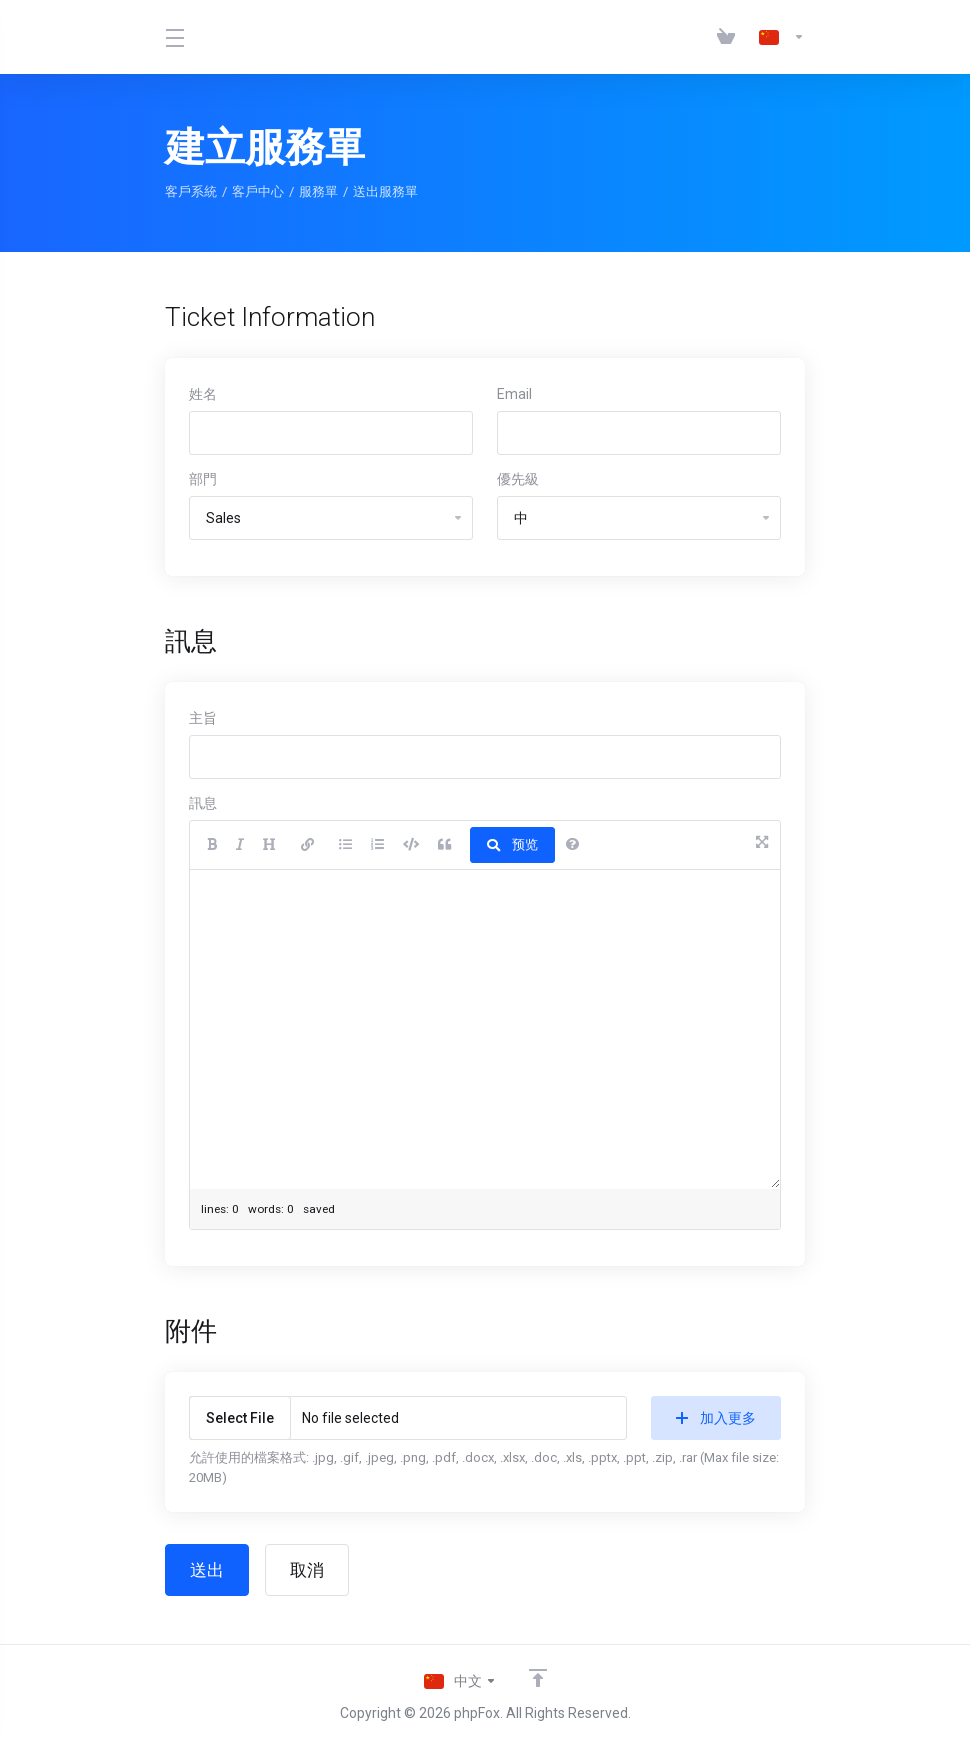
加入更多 (716, 1418)
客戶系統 (191, 191)
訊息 (203, 803)
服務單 (318, 191)
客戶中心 (258, 191)
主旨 (203, 718)
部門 (203, 479)
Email (514, 394)
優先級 (518, 479)
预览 (512, 844)
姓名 (203, 394)
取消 (307, 1570)
